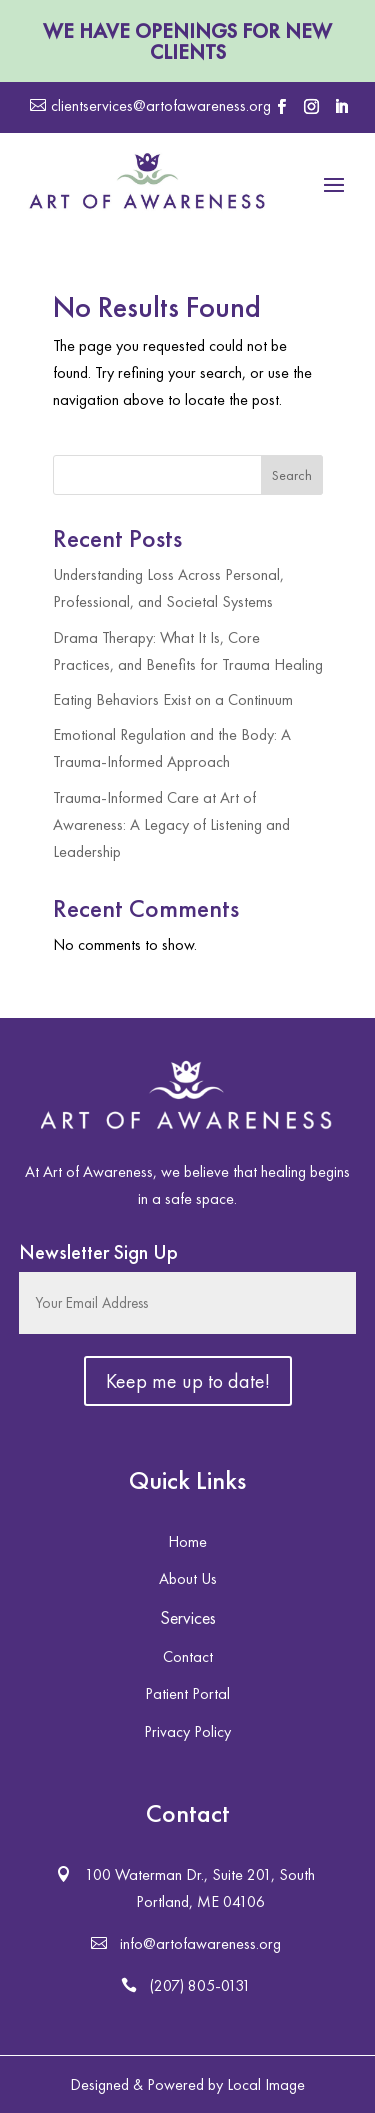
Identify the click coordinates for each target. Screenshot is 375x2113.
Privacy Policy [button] (187, 1731)
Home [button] (187, 1541)
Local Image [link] (266, 2084)
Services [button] (188, 1617)
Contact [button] (188, 1656)
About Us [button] (188, 1578)
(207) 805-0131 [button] (200, 1985)
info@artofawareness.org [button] (200, 1943)
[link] (147, 183)
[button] (281, 107)
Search (292, 475)
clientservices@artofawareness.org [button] (161, 105)
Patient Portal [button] (187, 1693)
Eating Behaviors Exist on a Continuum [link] (173, 699)
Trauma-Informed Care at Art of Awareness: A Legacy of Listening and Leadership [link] (171, 824)
